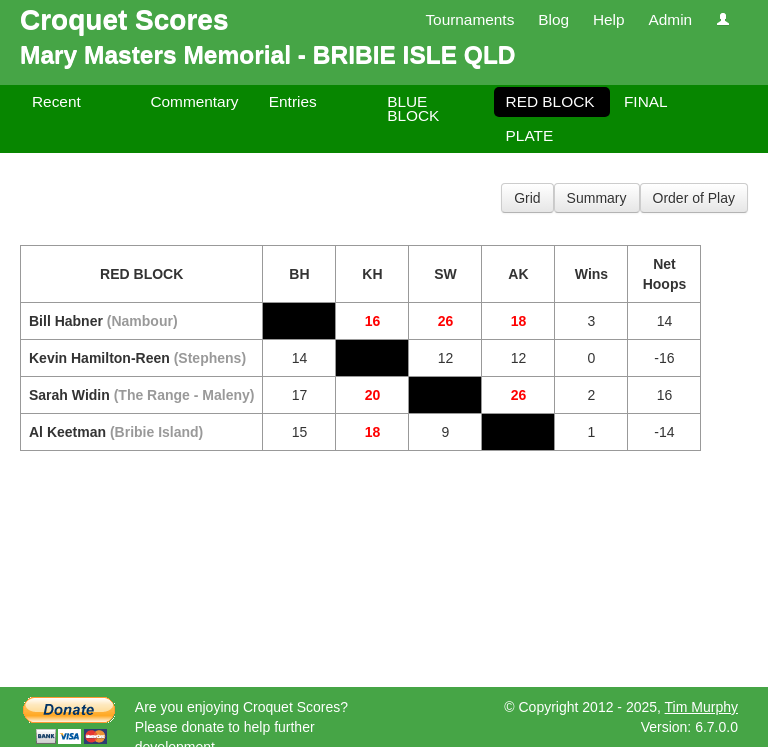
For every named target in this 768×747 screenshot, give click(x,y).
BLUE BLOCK (413, 108)
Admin (670, 19)
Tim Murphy (701, 707)
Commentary (194, 101)
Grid (527, 198)
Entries (293, 101)
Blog (553, 19)
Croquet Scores (124, 19)
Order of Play (694, 198)
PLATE (530, 135)
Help (609, 19)
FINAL (646, 101)
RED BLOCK (550, 101)
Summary (597, 198)
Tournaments (469, 19)
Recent (56, 101)
